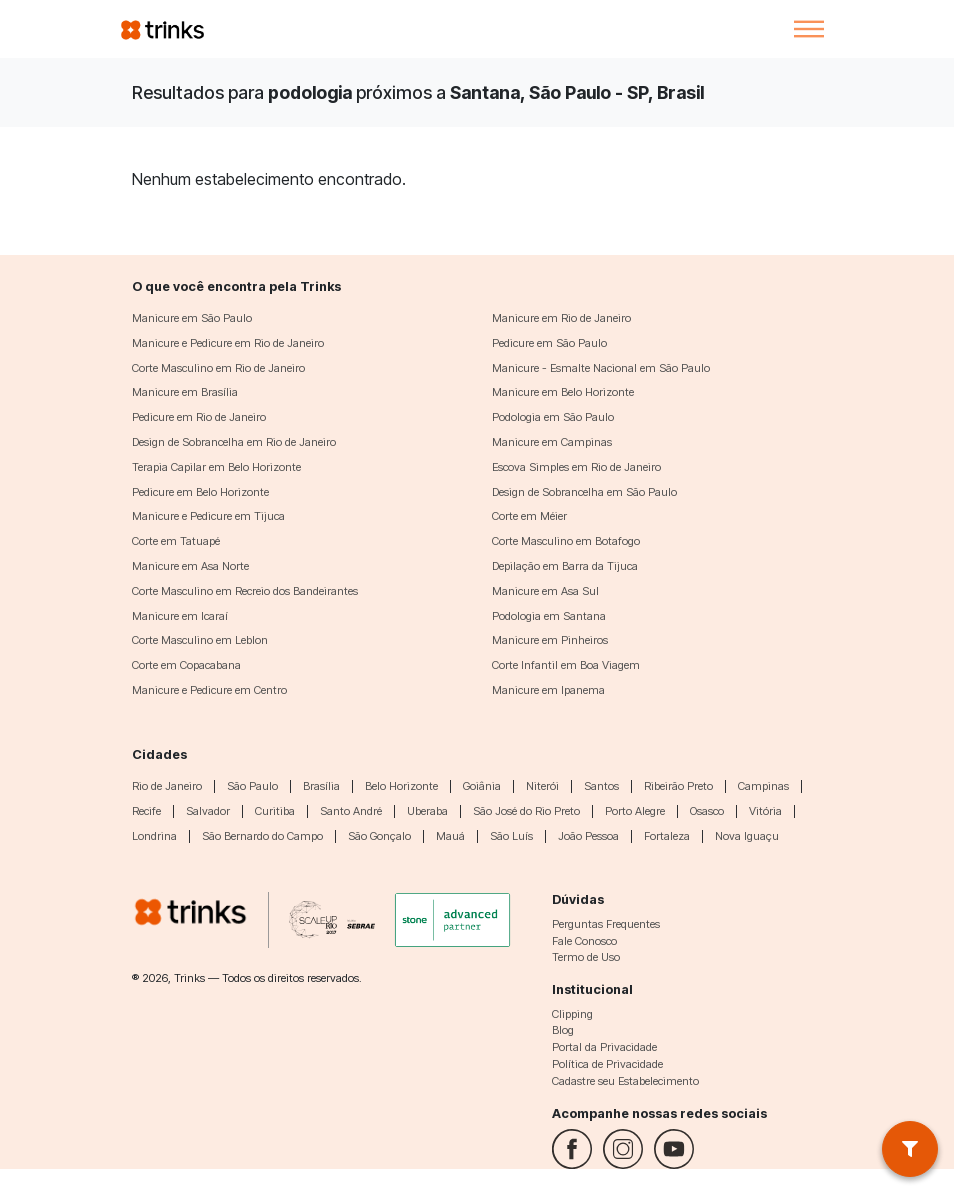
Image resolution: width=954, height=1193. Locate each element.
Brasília (321, 786)
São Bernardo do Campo (262, 836)
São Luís (511, 836)
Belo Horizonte (401, 786)
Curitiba (275, 811)
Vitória (765, 811)
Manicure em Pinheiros (550, 640)
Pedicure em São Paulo (549, 343)
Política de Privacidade (607, 1064)
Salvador (208, 811)
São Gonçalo (379, 836)
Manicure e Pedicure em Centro (209, 690)
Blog (563, 1030)
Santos (601, 786)
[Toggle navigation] (809, 29)
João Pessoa (588, 836)
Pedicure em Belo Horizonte (200, 492)
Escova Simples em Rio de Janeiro (576, 467)
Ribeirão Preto (678, 786)
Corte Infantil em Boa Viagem (566, 665)
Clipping (572, 1014)
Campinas (763, 786)
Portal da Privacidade (604, 1047)
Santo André (351, 811)
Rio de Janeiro (167, 786)
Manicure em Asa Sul (545, 591)
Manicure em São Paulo (192, 318)
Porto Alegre (635, 811)
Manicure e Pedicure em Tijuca (208, 516)
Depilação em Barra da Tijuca (565, 566)
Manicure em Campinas (552, 442)
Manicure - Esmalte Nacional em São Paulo (601, 368)
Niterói (542, 786)
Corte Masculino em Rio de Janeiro (218, 368)
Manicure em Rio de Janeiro (561, 318)
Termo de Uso (586, 957)
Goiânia (482, 786)
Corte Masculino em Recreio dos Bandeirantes (245, 591)
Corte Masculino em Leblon (200, 640)
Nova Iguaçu (747, 836)
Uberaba (427, 811)
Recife (146, 811)
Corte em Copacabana (186, 665)
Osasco (707, 811)
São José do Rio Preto (526, 811)
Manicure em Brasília (185, 392)
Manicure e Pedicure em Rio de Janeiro (228, 343)
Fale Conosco (584, 941)
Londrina (154, 836)
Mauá (450, 836)
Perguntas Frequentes (606, 924)
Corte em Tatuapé (176, 541)
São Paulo (252, 786)
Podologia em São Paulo (553, 417)
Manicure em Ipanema (548, 690)
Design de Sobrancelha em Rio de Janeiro (234, 442)
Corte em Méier (529, 516)
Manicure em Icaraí (180, 616)
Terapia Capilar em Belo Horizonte (216, 467)
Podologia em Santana (549, 616)
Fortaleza (667, 836)
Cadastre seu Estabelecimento (625, 1081)
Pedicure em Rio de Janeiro (199, 417)
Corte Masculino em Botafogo (566, 541)
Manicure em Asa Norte (190, 566)
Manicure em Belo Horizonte (563, 392)
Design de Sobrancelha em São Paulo (584, 492)
